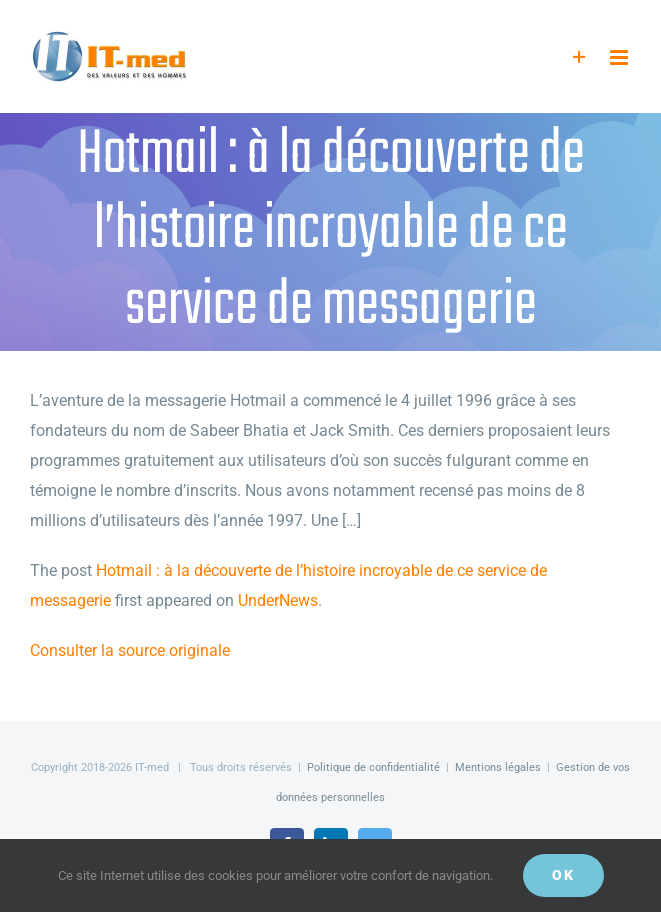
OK (563, 875)
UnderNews (278, 600)
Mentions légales (498, 767)
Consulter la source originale (130, 650)
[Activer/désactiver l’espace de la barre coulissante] (579, 57)
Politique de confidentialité (373, 767)
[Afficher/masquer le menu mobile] (620, 57)
